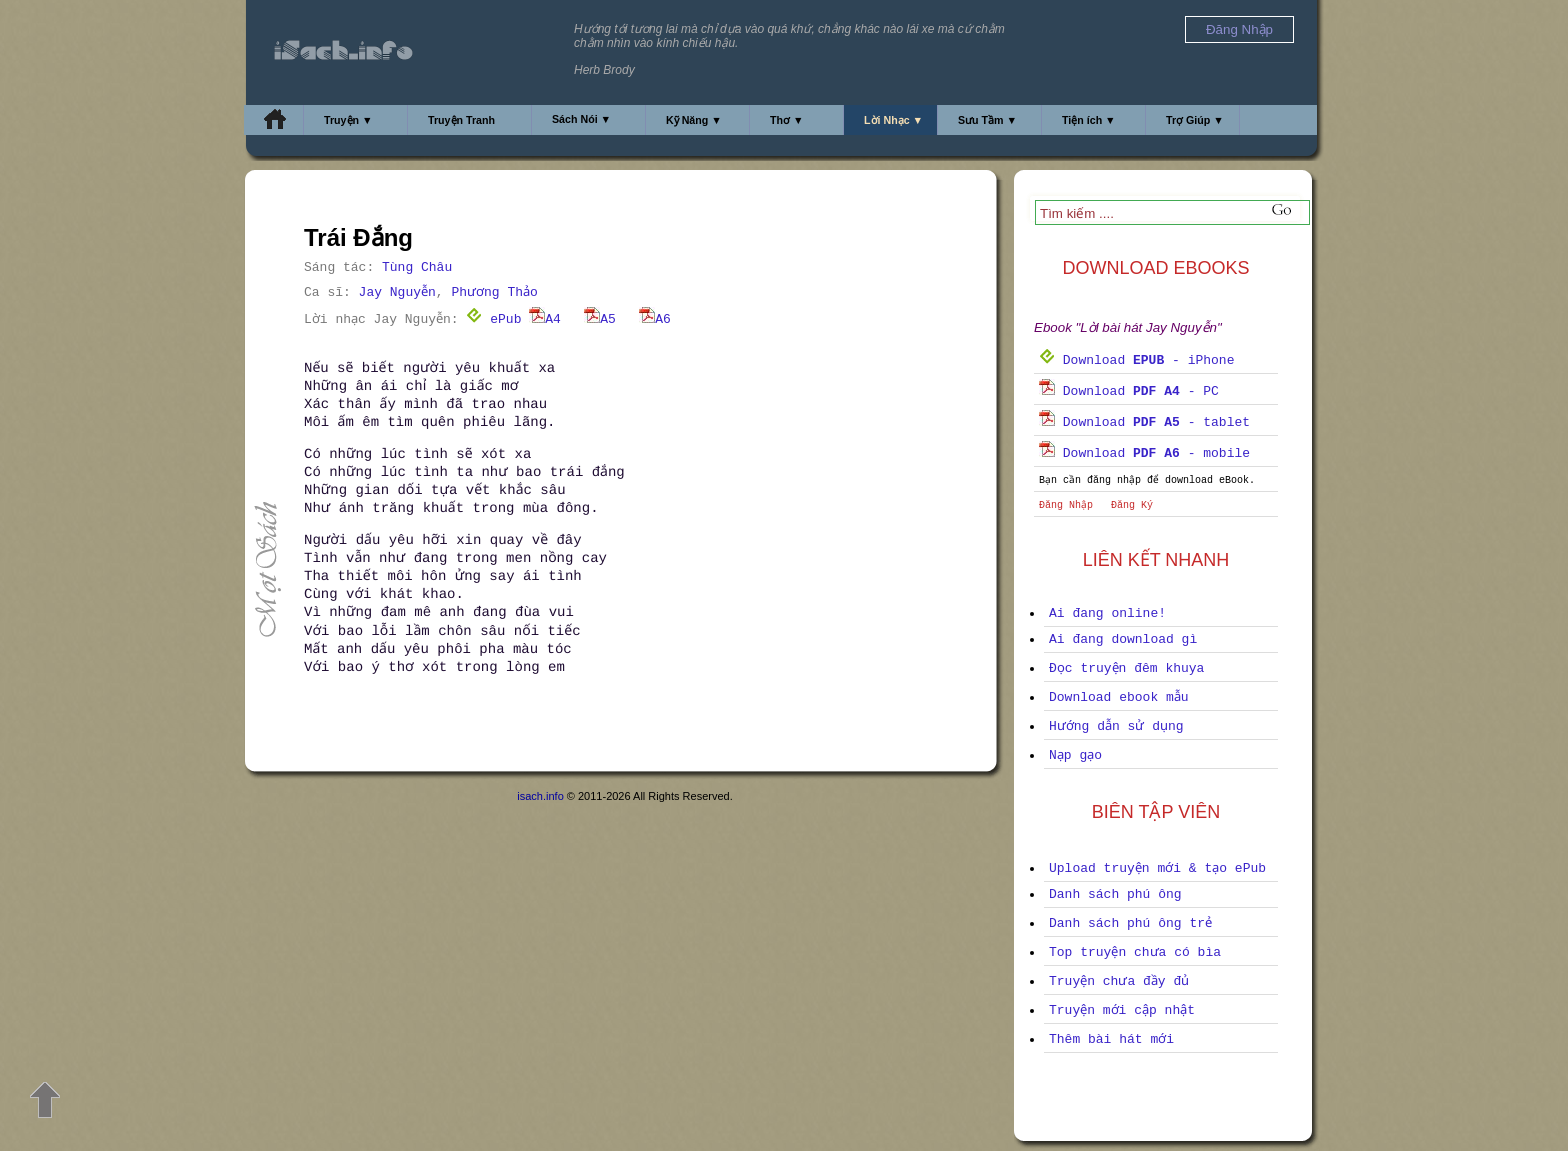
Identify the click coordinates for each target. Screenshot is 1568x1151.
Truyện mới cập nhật (1122, 1010)
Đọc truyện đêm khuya (1126, 668)
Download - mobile (1144, 453)
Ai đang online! (1107, 613)
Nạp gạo (1075, 755)
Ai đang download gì (1123, 639)
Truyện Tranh (461, 120)
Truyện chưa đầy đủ (1119, 981)
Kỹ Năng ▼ (694, 120)
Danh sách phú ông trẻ (1130, 923)
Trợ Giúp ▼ (1195, 120)
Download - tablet (1144, 422)
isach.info (540, 796)
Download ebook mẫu (1119, 697)
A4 (545, 319)
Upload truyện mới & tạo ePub (1157, 868)
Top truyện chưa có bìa (1135, 952)
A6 (655, 319)
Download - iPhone (1136, 360)
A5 (600, 319)
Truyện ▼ (348, 120)
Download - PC (1129, 391)
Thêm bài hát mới (1111, 1039)
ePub (493, 319)
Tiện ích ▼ (1089, 120)
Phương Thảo (494, 292)
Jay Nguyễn (397, 292)
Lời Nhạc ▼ (893, 120)
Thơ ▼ (787, 120)
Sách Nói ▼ (581, 119)
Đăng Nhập (1066, 505)
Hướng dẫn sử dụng (1116, 726)
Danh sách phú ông (1115, 894)
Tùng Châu (417, 267)
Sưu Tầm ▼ (987, 120)
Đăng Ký (1132, 505)
